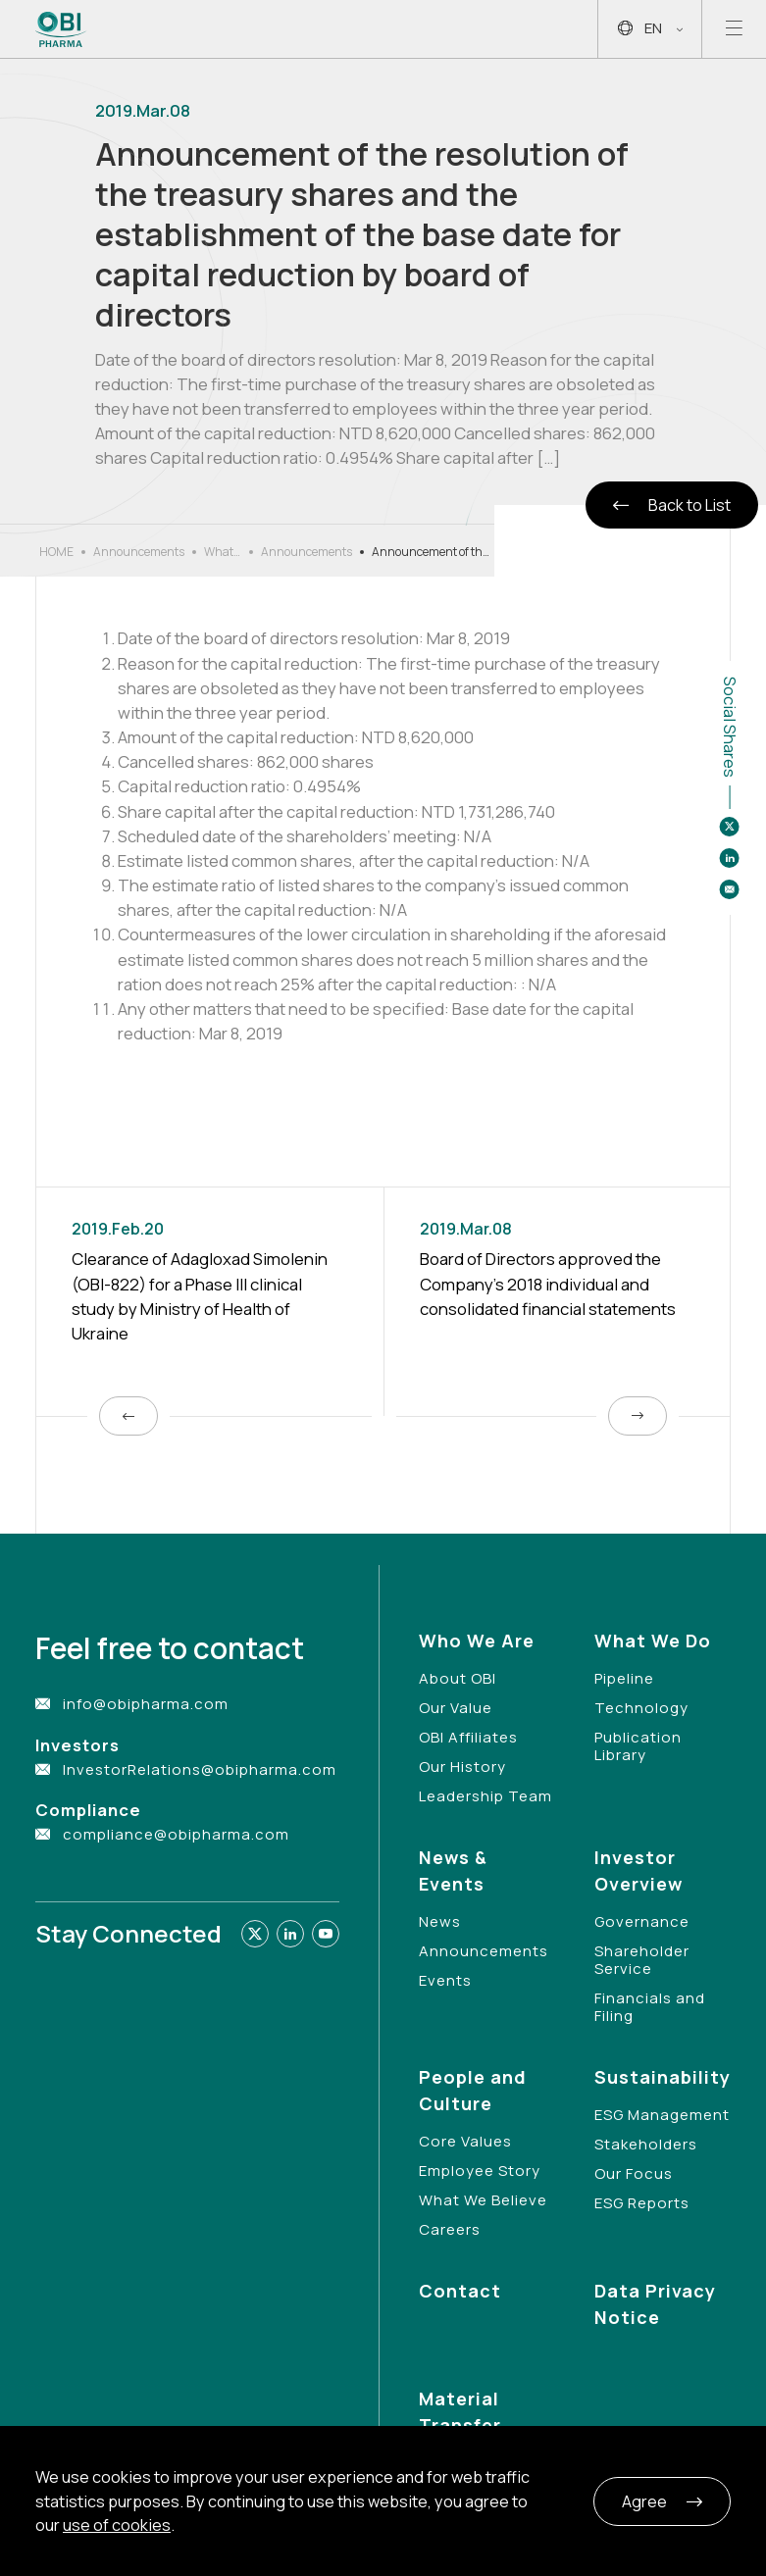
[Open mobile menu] (734, 29)
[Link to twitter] (255, 1933)
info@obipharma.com (146, 1703)
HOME (56, 551)
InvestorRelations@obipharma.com (199, 1769)
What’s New (222, 552)
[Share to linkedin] (730, 858)
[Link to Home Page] (61, 29)
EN (650, 29)
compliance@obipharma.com (176, 1834)
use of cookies (117, 2525)
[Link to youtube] (325, 1933)
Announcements (138, 551)
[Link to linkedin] (290, 1933)
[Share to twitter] (730, 826)
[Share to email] (730, 889)
